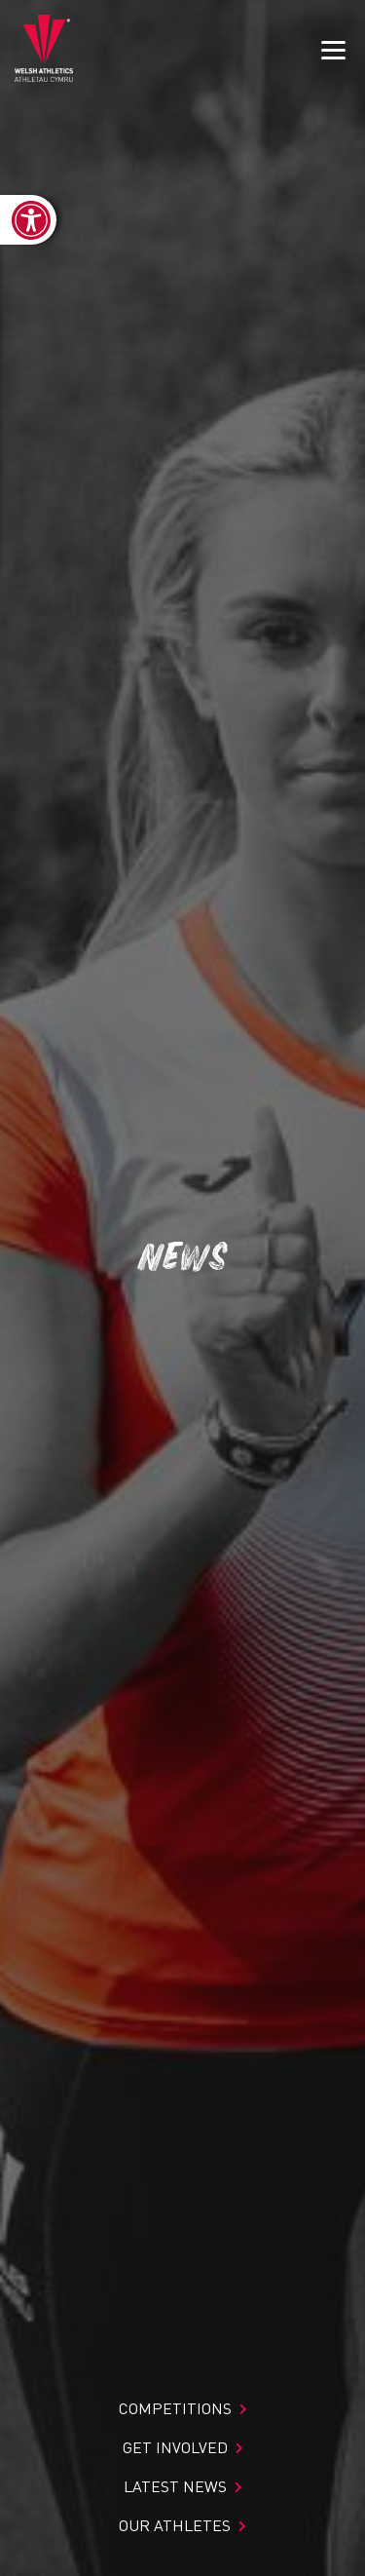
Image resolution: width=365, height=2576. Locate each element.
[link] (28, 220)
